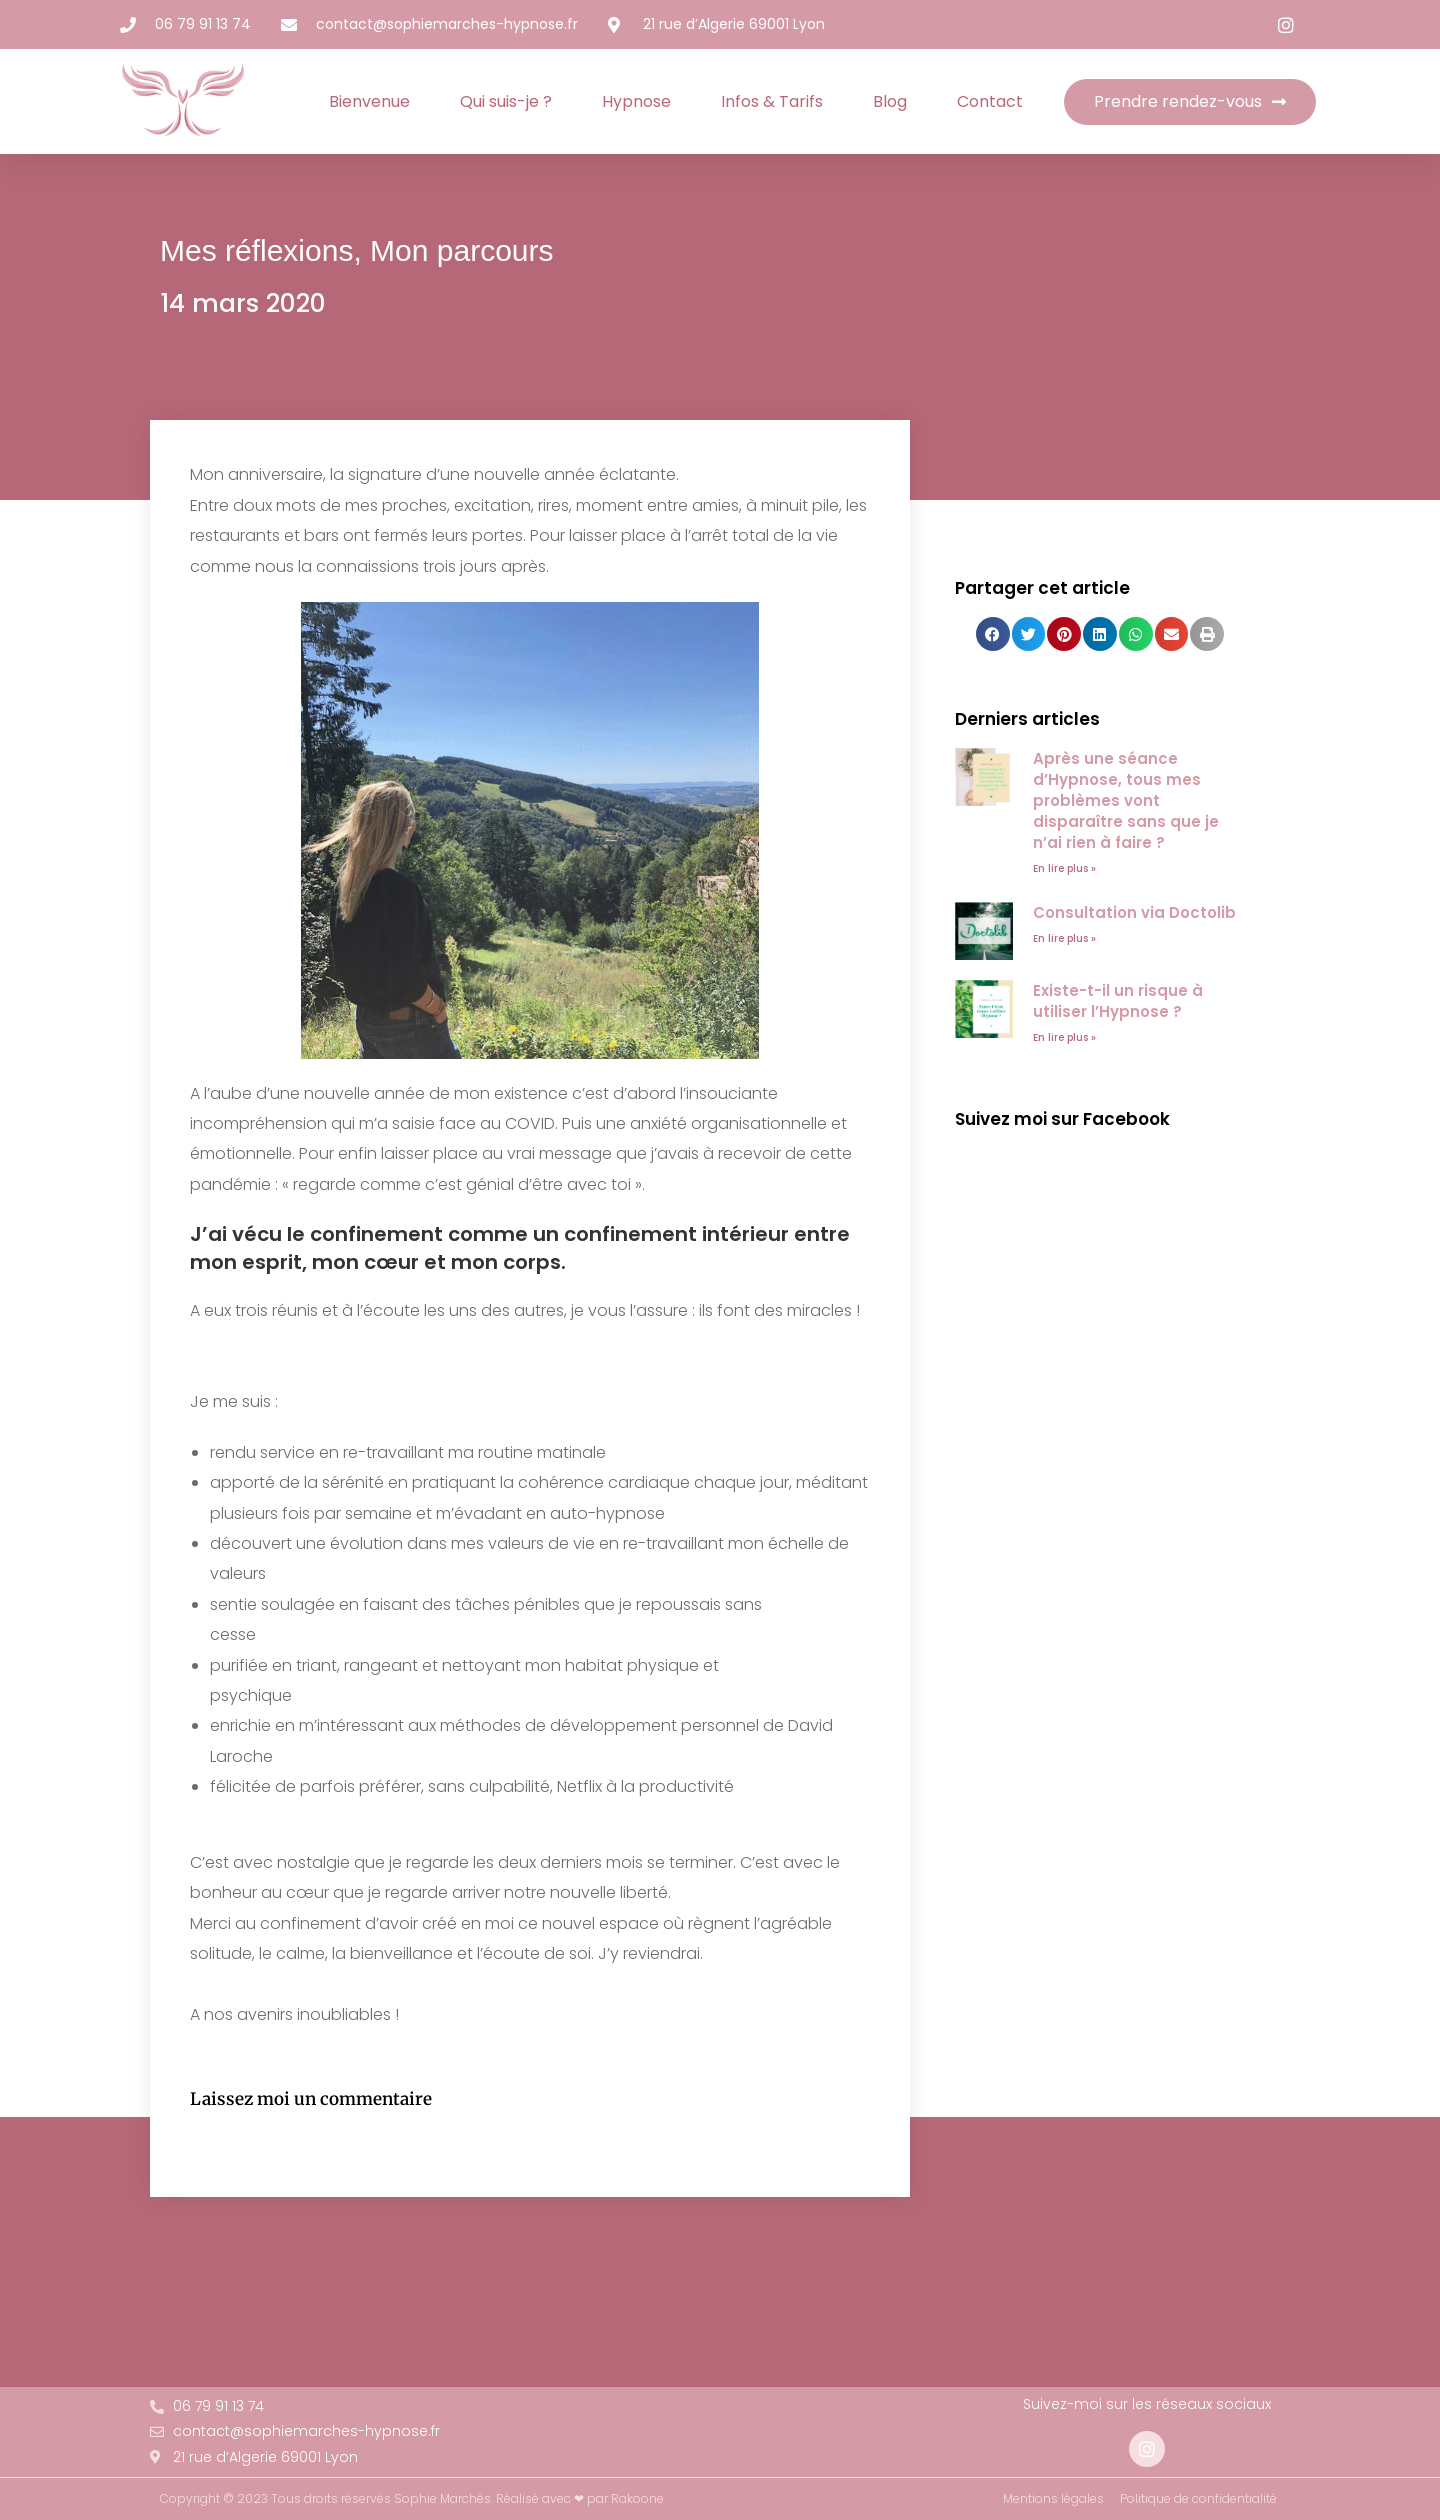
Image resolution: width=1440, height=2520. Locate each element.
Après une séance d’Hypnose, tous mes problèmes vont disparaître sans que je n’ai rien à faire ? (1126, 800)
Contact (990, 101)
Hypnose (636, 101)
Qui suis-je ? (506, 101)
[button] (993, 634)
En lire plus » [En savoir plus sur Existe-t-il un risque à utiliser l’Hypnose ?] (1064, 1037)
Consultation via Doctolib (1134, 912)
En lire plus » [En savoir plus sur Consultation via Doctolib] (1064, 938)
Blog (890, 101)
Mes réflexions (256, 250)
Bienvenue (369, 101)
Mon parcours (461, 250)
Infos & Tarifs (772, 101)
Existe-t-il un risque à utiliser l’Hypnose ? (1118, 1001)
